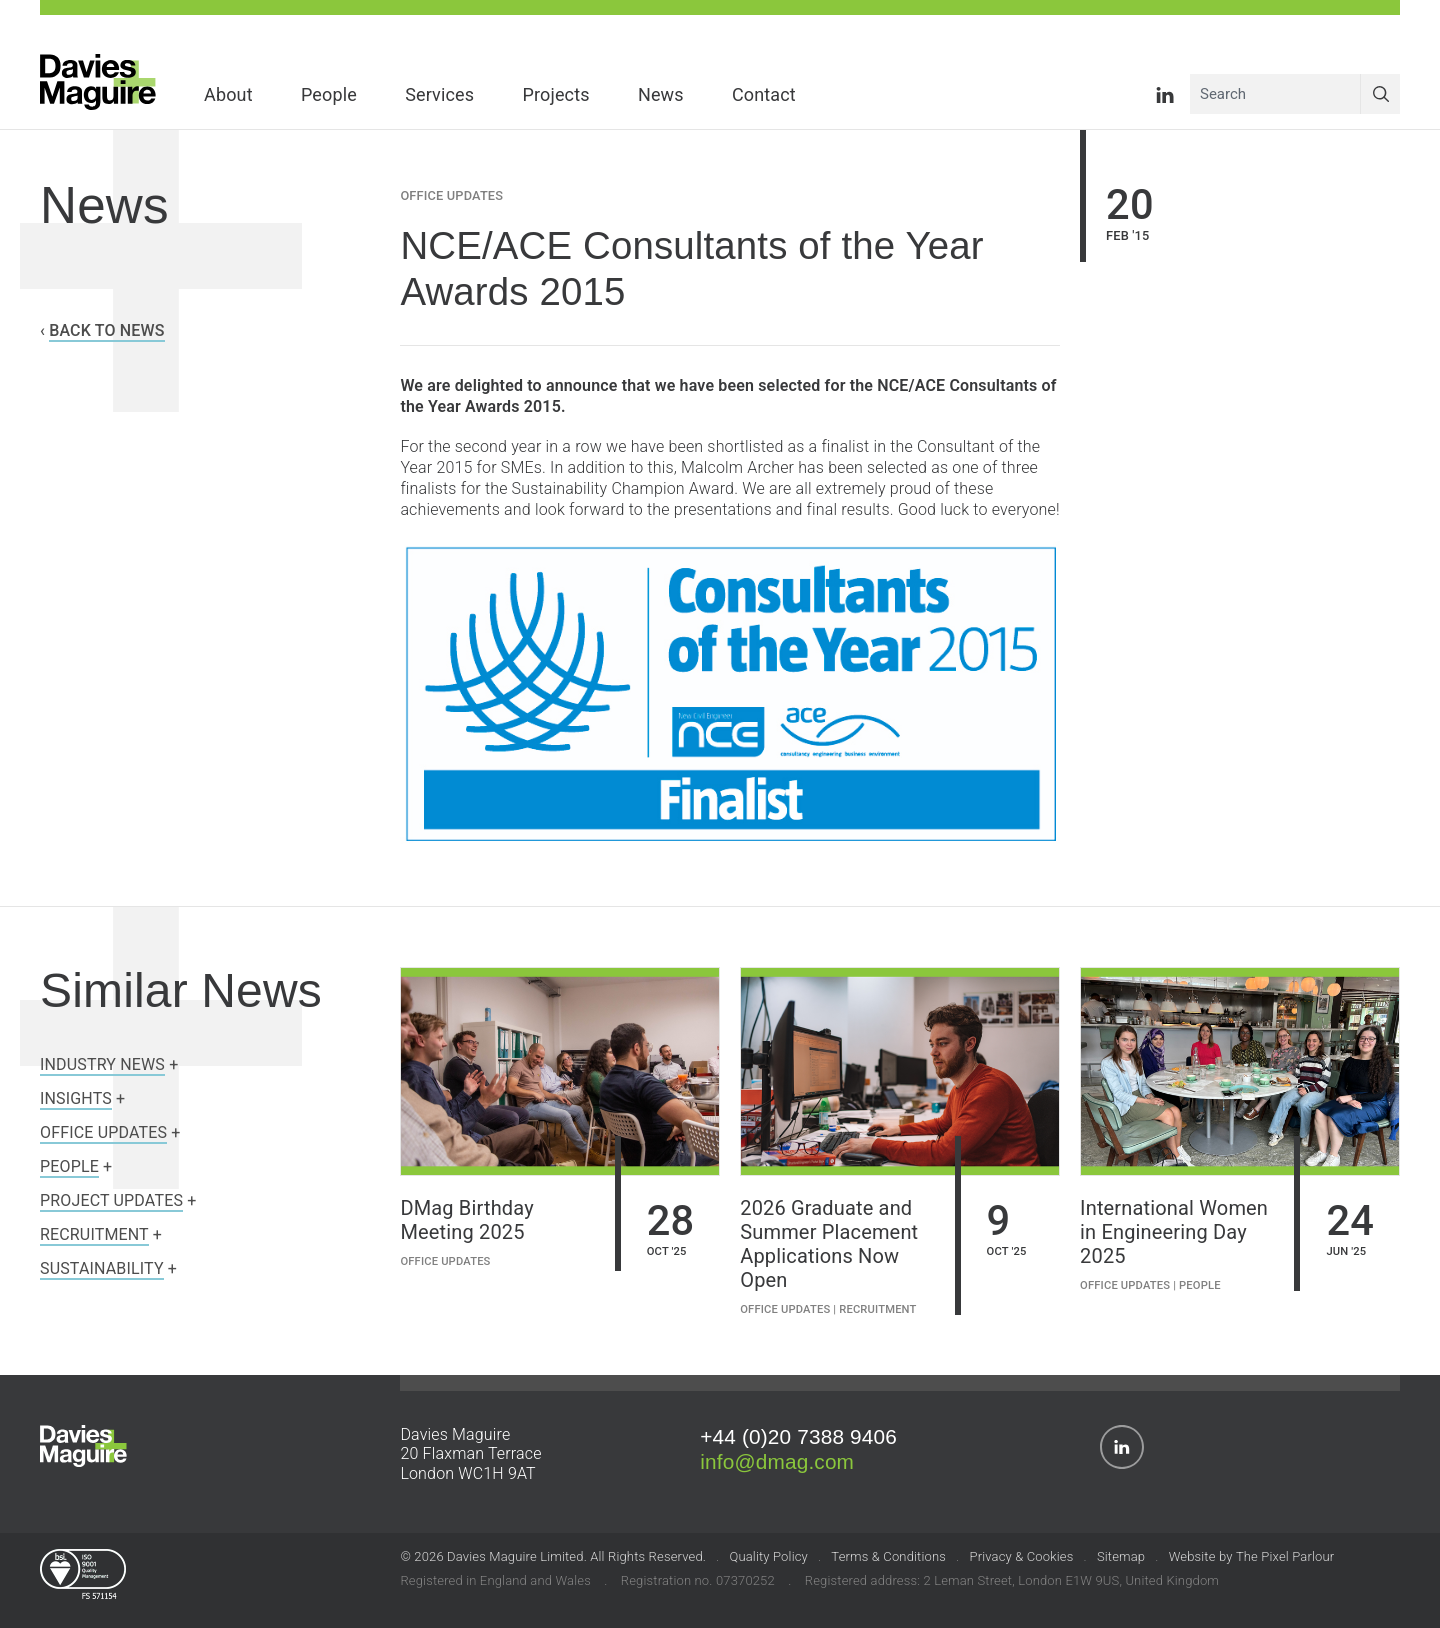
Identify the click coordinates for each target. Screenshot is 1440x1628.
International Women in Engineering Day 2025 (1174, 1233)
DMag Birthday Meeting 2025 (466, 1221)
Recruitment (877, 1310)
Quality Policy (768, 1557)
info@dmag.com (777, 1462)
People (1200, 1286)
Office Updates (451, 196)
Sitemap (1121, 1557)
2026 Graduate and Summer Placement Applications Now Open (829, 1245)
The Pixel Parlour (1285, 1557)
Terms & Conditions (888, 1557)
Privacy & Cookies (1021, 1557)
